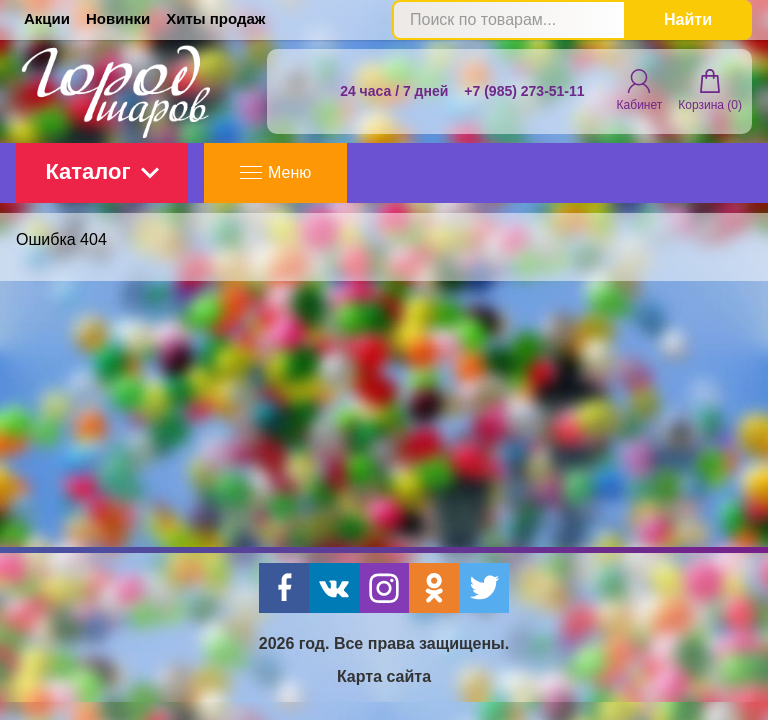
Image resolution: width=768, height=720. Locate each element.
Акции (47, 18)
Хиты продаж (215, 18)
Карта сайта (384, 676)
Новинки (118, 18)
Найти (688, 19)
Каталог (101, 171)
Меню (275, 172)
